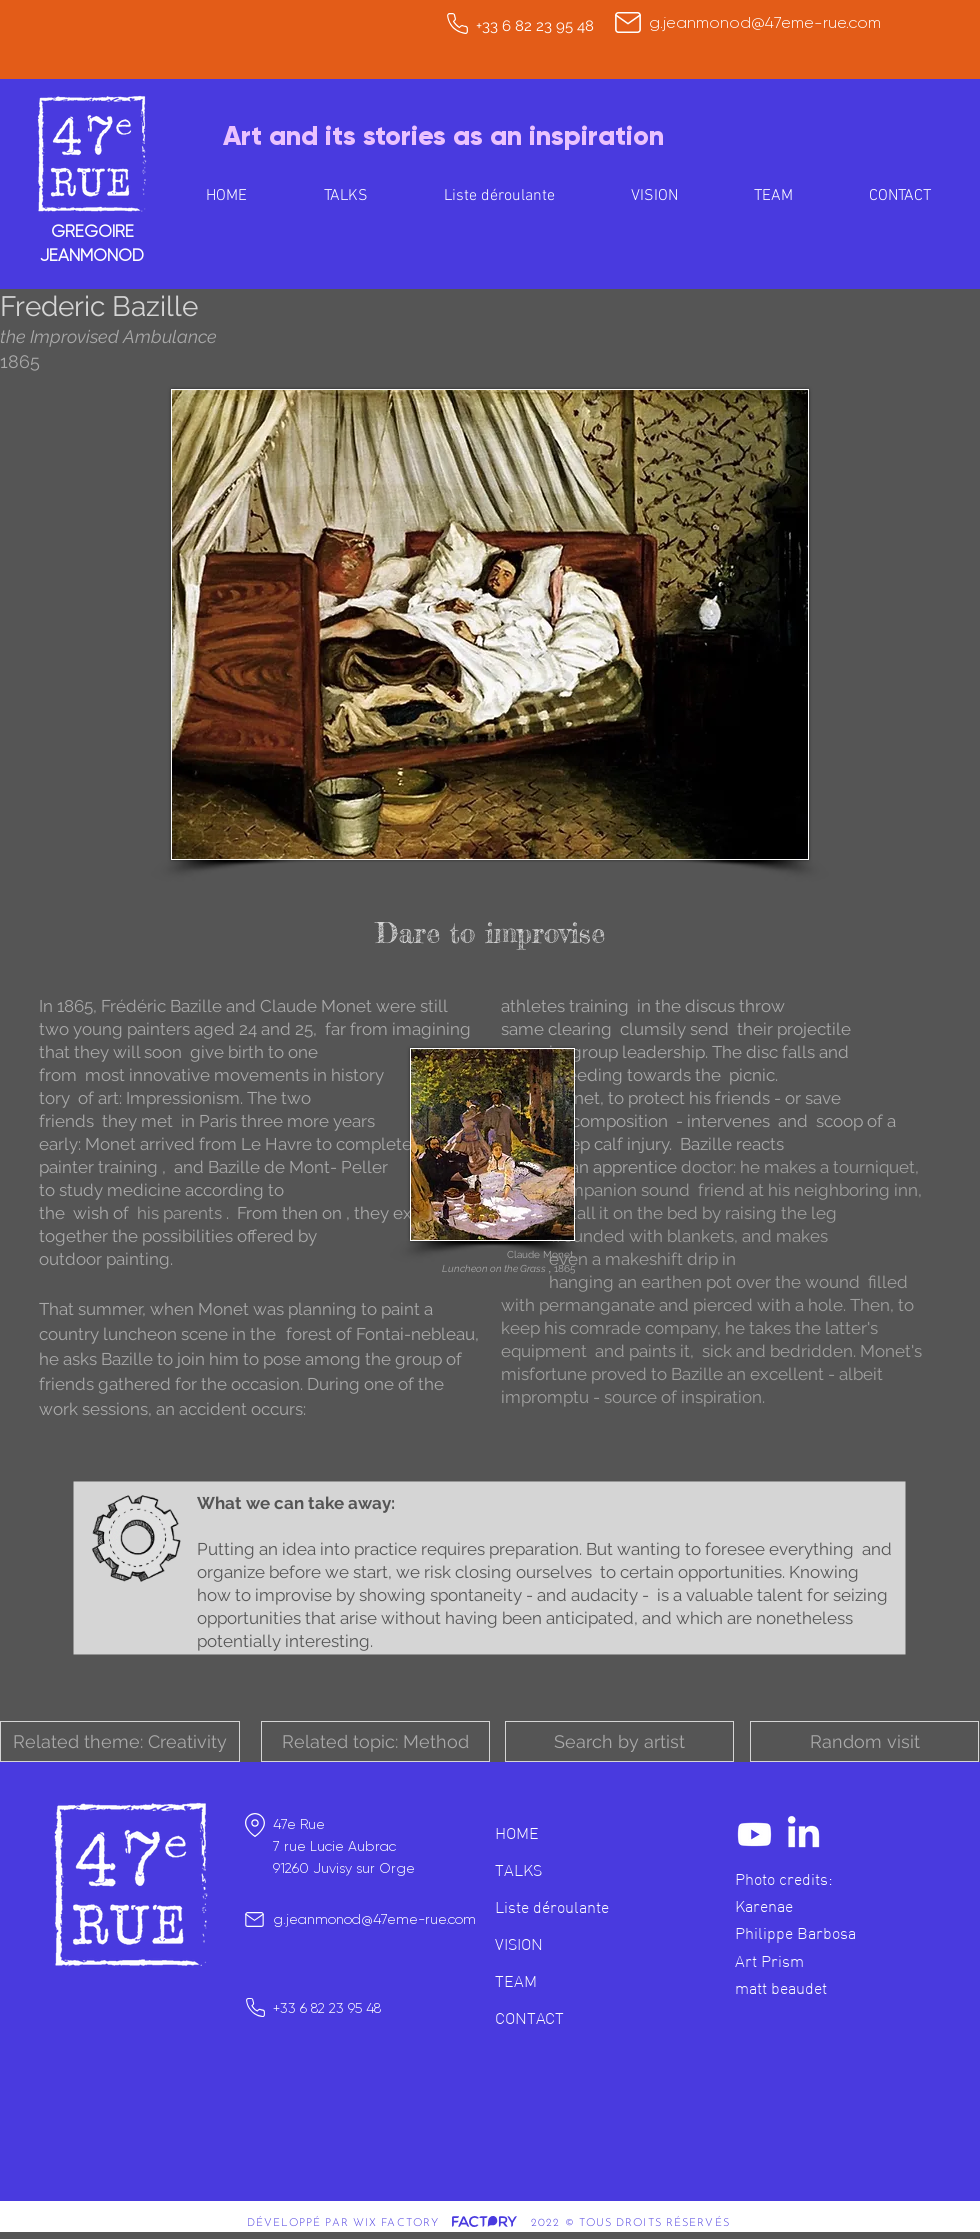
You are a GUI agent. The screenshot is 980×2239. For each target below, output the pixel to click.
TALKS (518, 1870)
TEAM (516, 1981)
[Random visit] (864, 1741)
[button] (120, 1741)
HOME (517, 1833)
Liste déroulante (552, 1907)
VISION (519, 1944)
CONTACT (529, 2018)
